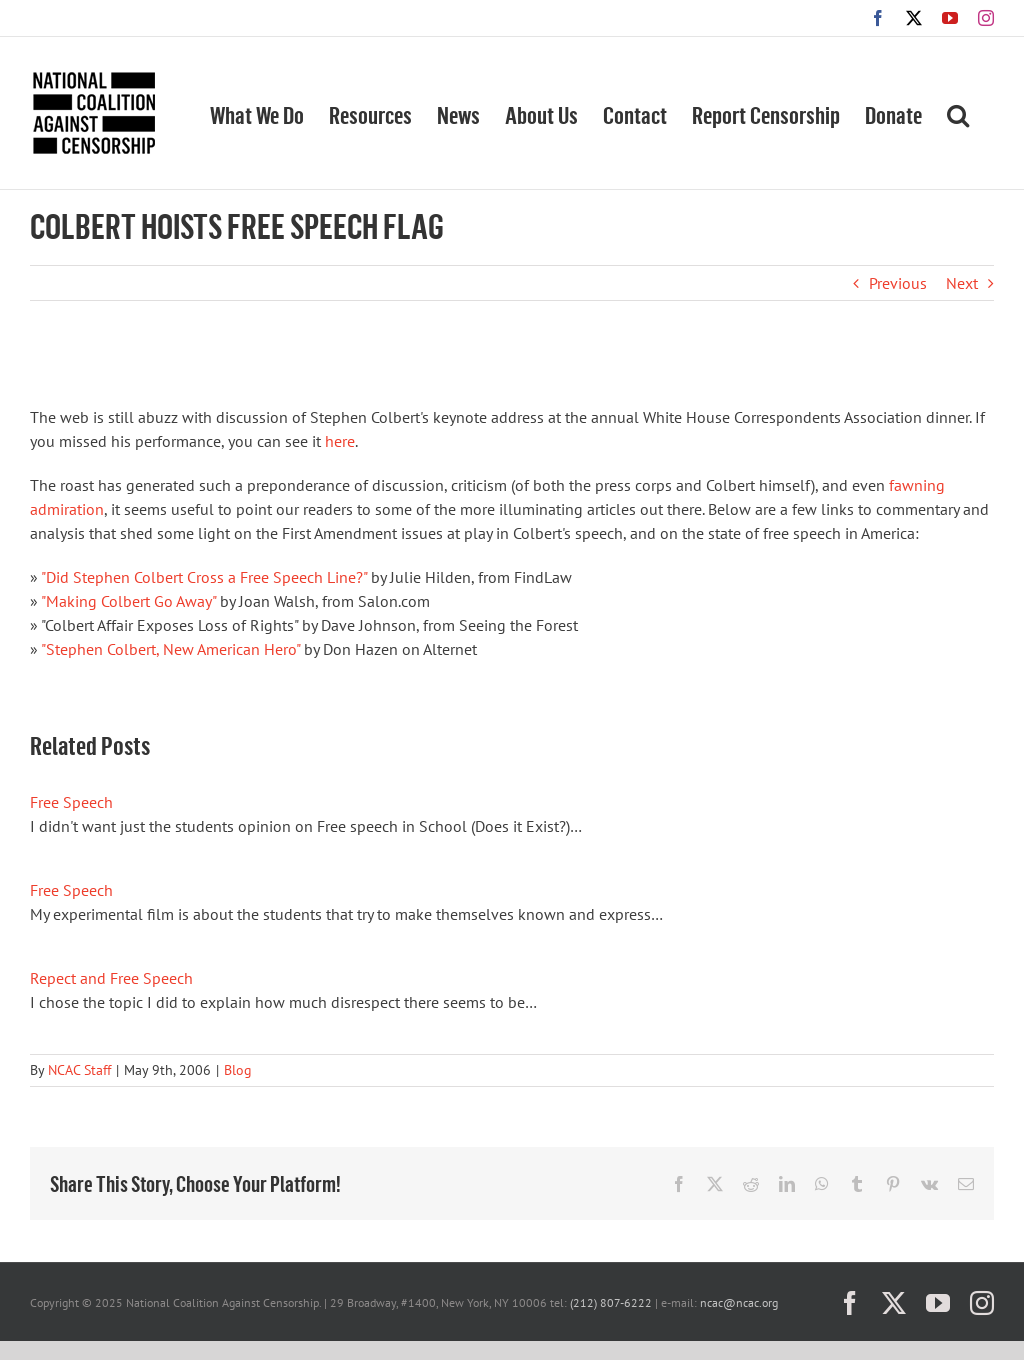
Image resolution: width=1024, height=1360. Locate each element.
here (340, 441)
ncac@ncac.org (739, 1302)
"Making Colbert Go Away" (128, 601)
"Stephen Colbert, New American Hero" (170, 649)
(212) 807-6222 (611, 1302)
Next (962, 283)
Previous (898, 283)
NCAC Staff (79, 1070)
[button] (958, 113)
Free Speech (71, 802)
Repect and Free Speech (111, 978)
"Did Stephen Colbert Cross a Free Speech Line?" (204, 577)
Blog (238, 1070)
